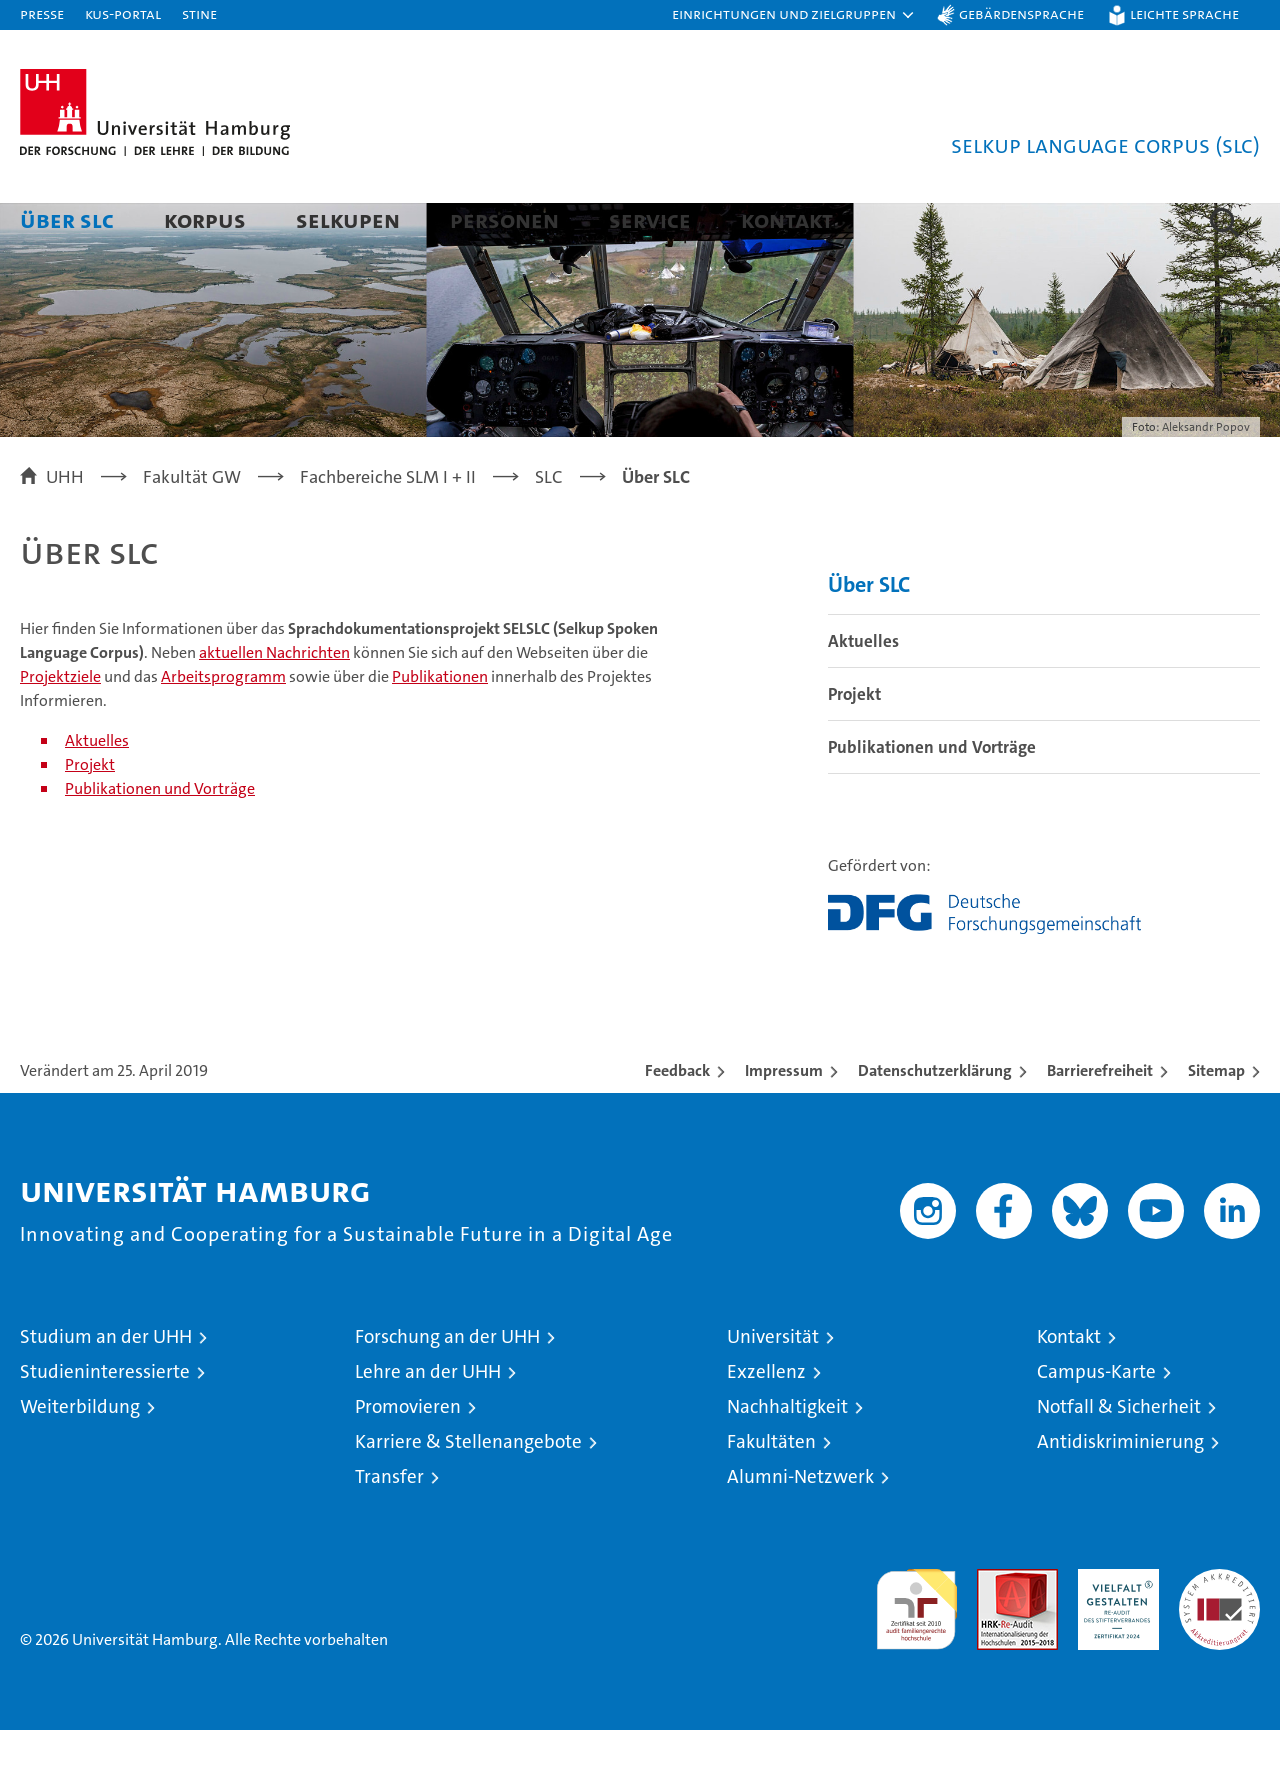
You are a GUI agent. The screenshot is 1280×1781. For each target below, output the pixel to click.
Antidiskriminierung (1120, 1492)
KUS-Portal (123, 13)
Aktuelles (97, 791)
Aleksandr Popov (1206, 478)
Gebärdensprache (1021, 13)
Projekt (90, 815)
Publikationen (440, 727)
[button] (794, 15)
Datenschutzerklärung (935, 1121)
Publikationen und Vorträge (160, 839)
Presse (42, 13)
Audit (996, 1630)
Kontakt (787, 219)
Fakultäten (771, 1492)
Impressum (784, 1121)
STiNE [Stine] (199, 13)
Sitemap (1216, 1121)
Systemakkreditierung (1219, 1630)
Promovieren (408, 1457)
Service (650, 219)
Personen (504, 219)
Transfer (389, 1527)
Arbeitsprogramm (223, 727)
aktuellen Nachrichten (274, 703)
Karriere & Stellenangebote (468, 1492)
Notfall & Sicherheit (1119, 1457)
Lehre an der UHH (428, 1422)
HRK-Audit (1113, 1630)
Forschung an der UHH (447, 1387)
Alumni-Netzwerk (800, 1527)
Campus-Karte (1096, 1422)
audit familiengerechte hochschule (916, 1651)
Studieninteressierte (105, 1422)
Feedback (677, 1121)
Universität (773, 1387)
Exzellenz (766, 1422)
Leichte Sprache (1184, 13)
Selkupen (348, 219)
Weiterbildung (80, 1457)
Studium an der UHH (106, 1387)
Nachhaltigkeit (787, 1457)
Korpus (205, 219)
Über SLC (67, 219)
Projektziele (60, 727)
